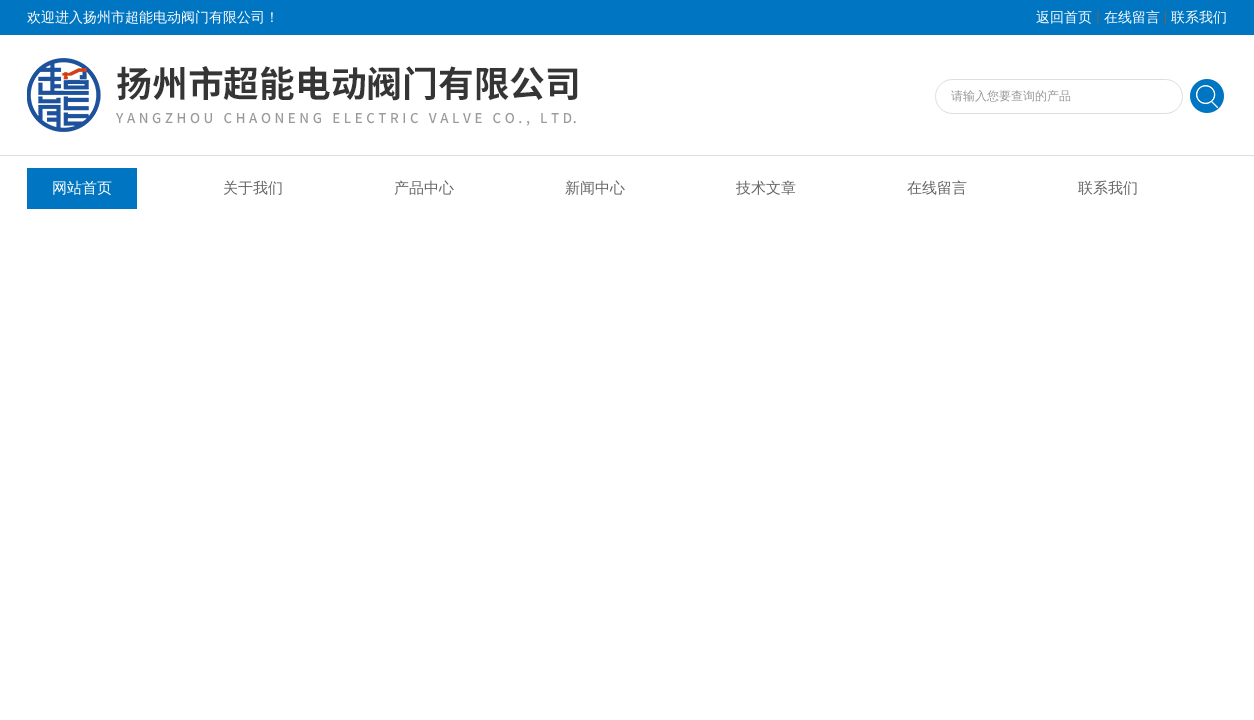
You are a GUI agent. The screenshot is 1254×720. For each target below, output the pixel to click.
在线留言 (1132, 17)
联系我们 (1199, 17)
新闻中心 (595, 188)
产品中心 (424, 188)
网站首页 (82, 188)
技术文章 (766, 188)
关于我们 (253, 188)
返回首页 (1064, 17)
